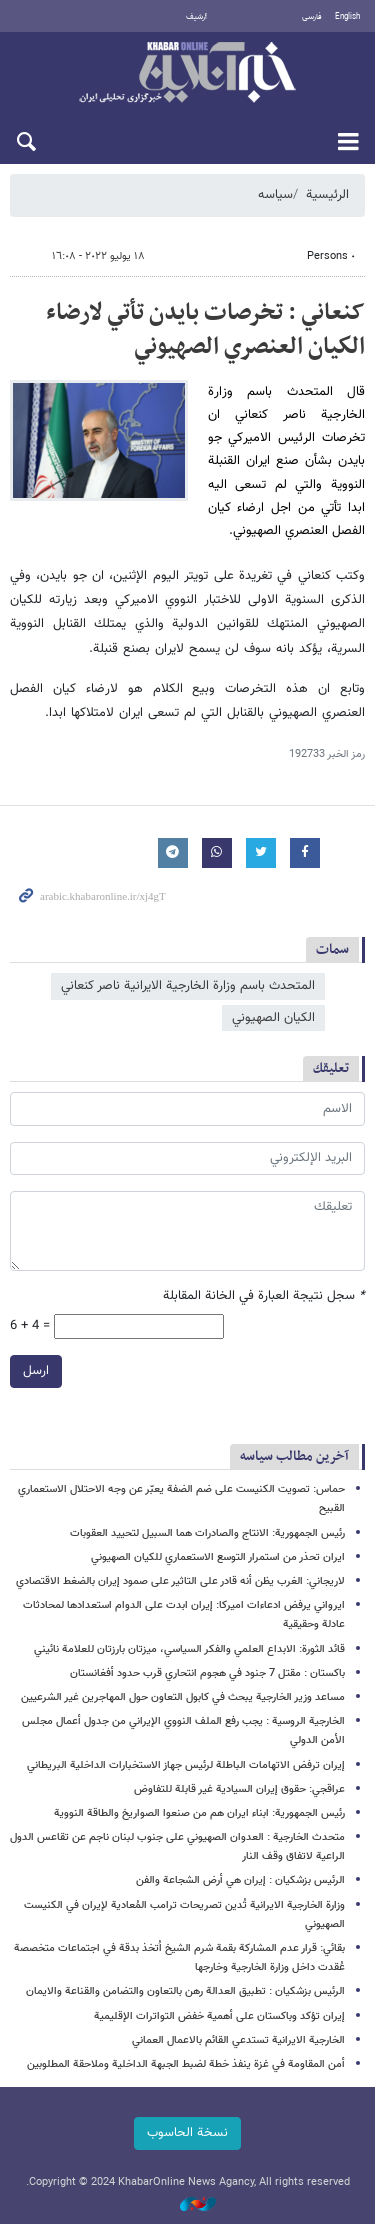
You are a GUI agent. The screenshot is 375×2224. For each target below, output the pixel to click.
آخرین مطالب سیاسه (294, 1456)
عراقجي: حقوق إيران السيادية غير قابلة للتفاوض (239, 1789)
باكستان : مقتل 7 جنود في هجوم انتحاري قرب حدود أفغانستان (207, 1673)
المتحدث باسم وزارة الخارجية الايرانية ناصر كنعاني (188, 986)
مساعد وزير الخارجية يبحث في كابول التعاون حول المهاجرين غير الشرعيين (183, 1697)
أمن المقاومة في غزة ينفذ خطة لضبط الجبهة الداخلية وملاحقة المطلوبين (186, 2064)
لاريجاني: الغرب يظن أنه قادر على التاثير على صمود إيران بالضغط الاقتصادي (180, 1581)
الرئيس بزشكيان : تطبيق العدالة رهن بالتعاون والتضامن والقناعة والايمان (185, 1991)
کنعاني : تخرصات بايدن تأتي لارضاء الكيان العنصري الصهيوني (205, 330)
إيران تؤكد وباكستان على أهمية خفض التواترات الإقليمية (219, 2016)
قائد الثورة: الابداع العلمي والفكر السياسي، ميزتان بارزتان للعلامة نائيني (189, 1649)
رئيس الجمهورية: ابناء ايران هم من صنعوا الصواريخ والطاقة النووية (199, 1813)
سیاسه (275, 195)
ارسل (36, 1371)
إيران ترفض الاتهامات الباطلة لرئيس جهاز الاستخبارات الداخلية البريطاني (186, 1765)
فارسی (312, 17)
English (347, 17)
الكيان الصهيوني (273, 1018)
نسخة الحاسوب (187, 2133)
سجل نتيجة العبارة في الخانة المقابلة (264, 1296)
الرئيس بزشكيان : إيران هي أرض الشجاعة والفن (240, 1880)
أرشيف (196, 17)
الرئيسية (327, 195)
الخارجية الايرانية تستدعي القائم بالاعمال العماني (238, 2040)
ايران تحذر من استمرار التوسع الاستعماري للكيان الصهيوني (218, 1557)
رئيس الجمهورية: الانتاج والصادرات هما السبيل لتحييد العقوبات (207, 1533)
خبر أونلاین (187, 74)
